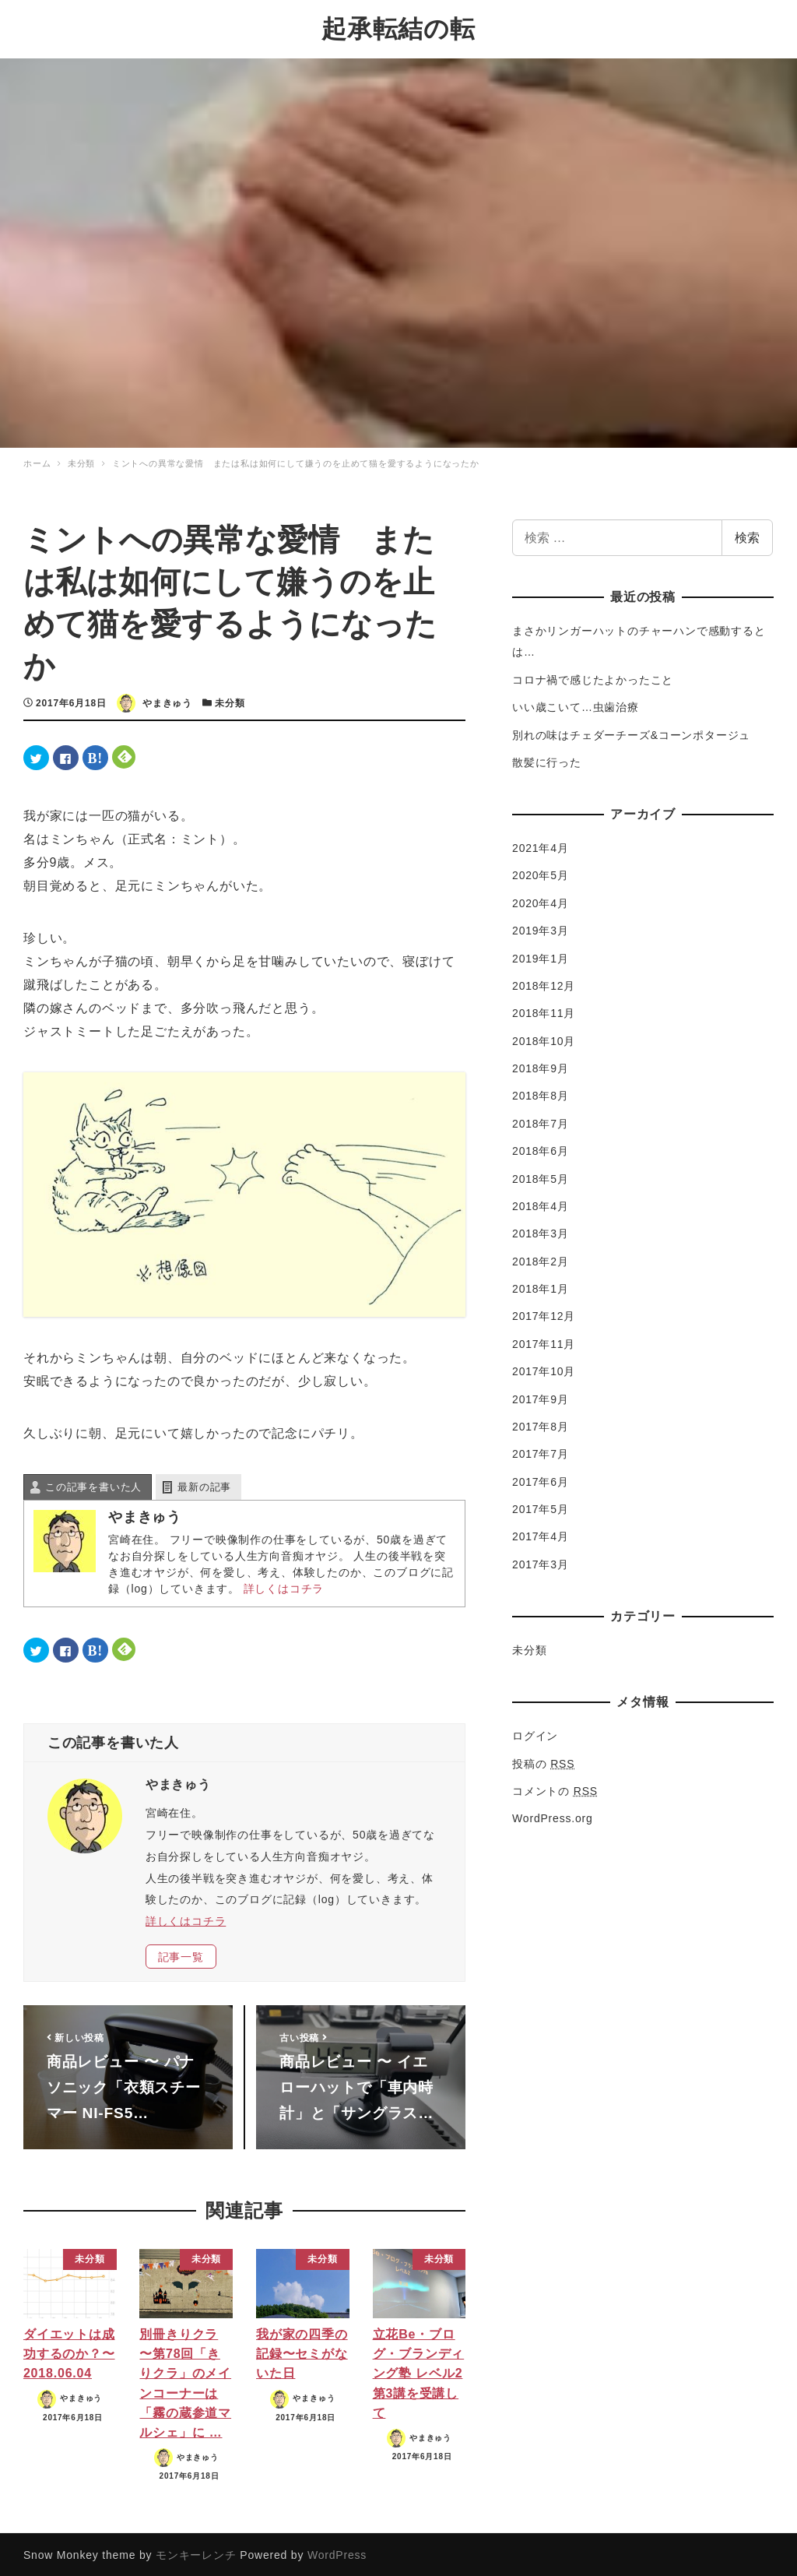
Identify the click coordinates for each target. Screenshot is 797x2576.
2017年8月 (540, 1424)
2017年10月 (543, 1369)
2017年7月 (540, 1451)
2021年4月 (540, 845)
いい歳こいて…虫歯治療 (575, 705)
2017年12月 (543, 1314)
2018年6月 (540, 1148)
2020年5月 (540, 873)
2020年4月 (540, 901)
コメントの (555, 1788)
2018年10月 (543, 1039)
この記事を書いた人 (93, 1484)
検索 (747, 535)
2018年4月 (540, 1204)
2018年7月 (540, 1121)
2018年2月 (540, 1259)
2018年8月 (540, 1094)
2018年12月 (543, 983)
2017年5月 (540, 1507)
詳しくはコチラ (284, 1586)
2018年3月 (540, 1231)
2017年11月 (543, 1342)
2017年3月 (540, 1562)
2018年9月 (540, 1066)
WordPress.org (552, 1816)
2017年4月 (540, 1535)
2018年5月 (540, 1176)
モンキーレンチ (196, 2552)
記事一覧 (181, 1954)
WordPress (337, 2552)
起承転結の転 (398, 28)
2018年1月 (540, 1286)
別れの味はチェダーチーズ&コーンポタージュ (631, 733)
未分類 (229, 700)
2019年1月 (540, 956)
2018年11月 (543, 1011)
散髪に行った (546, 760)
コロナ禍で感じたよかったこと (592, 677)
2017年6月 (540, 1479)
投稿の (543, 1761)
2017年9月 (540, 1397)
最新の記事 (204, 1484)
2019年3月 (540, 928)
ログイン (535, 1733)
